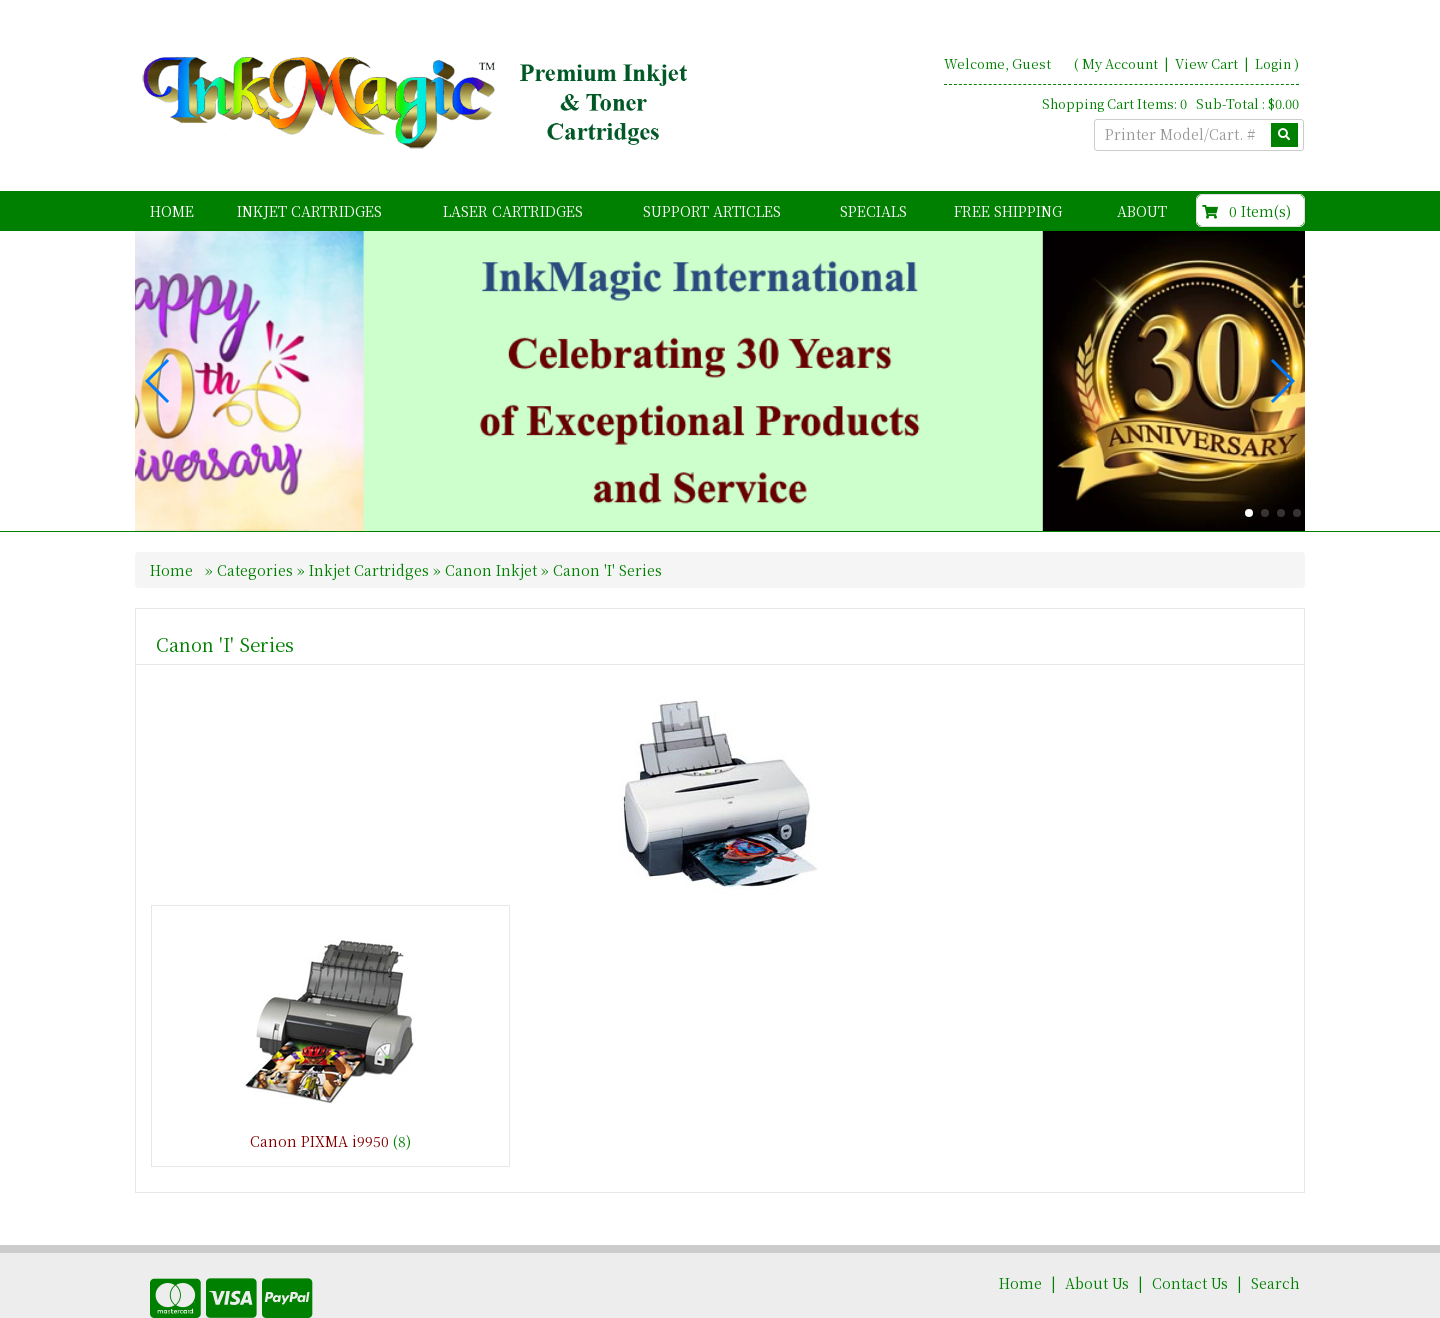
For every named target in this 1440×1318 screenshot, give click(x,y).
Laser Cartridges (513, 211)
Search (1275, 1233)
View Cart (1208, 63)
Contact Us (1190, 1233)
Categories (257, 520)
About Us (1097, 1233)
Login (1273, 63)
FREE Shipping (1008, 211)
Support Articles (712, 211)
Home (172, 211)
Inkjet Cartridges (309, 211)
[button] (1249, 463)
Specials (873, 211)
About (1142, 211)
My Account (1120, 63)
